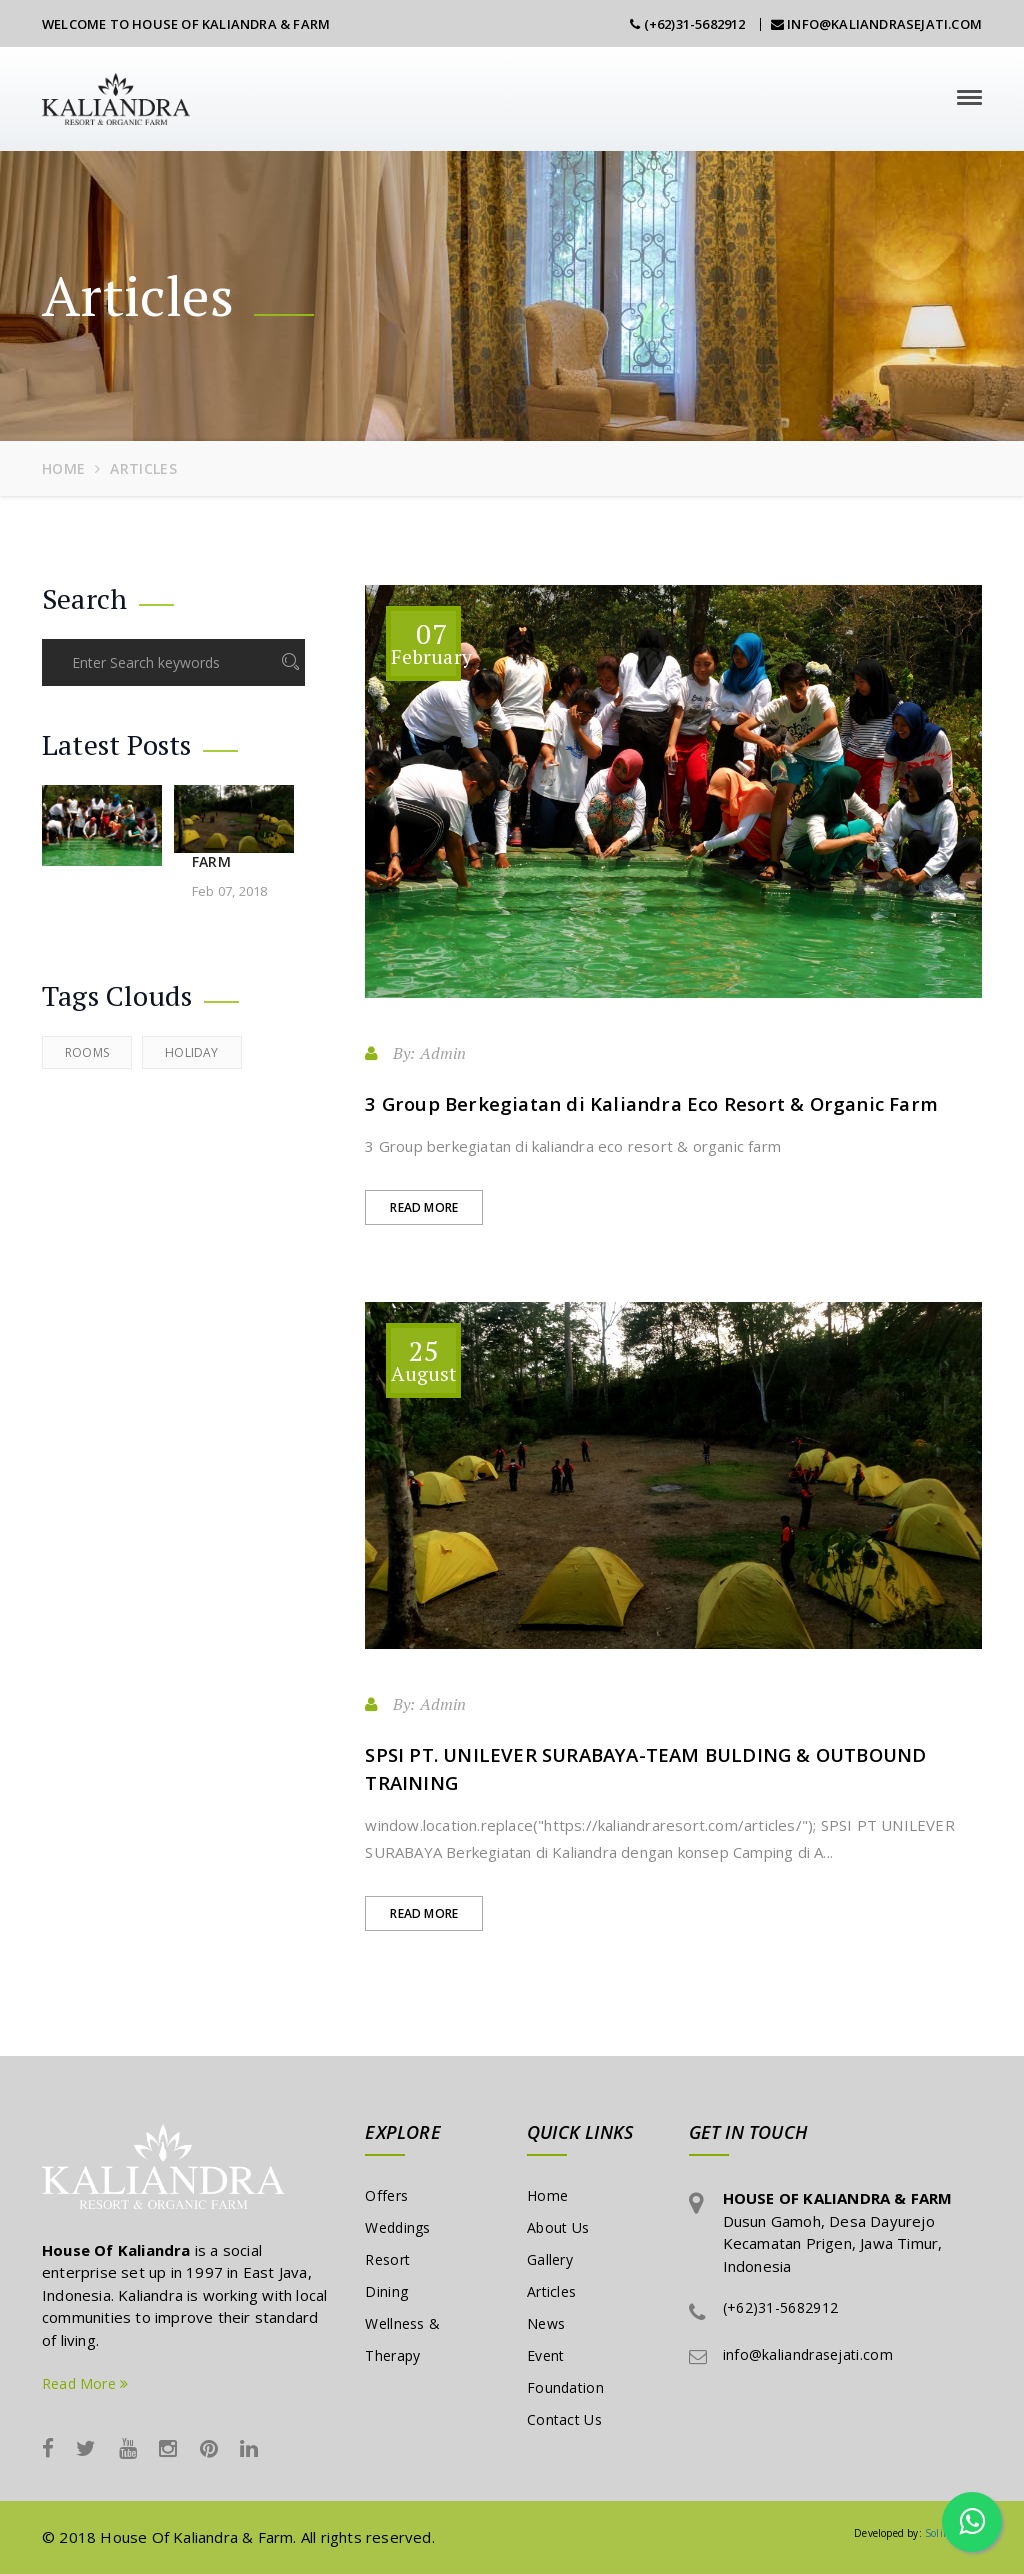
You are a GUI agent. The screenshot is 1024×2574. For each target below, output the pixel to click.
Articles (551, 2291)
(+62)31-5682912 (687, 24)
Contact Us (564, 2419)
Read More (424, 1207)
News (546, 2323)
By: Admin (415, 1053)
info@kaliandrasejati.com (876, 24)
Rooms (87, 1052)
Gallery (550, 2259)
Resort (387, 2259)
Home (63, 468)
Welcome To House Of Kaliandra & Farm (186, 24)
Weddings (397, 2227)
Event (546, 2355)
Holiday (191, 1052)
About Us (558, 2227)
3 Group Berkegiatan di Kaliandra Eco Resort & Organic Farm (651, 1103)
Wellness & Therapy (402, 2339)
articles (143, 468)
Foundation (565, 2387)
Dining (386, 2291)
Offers (386, 2195)
